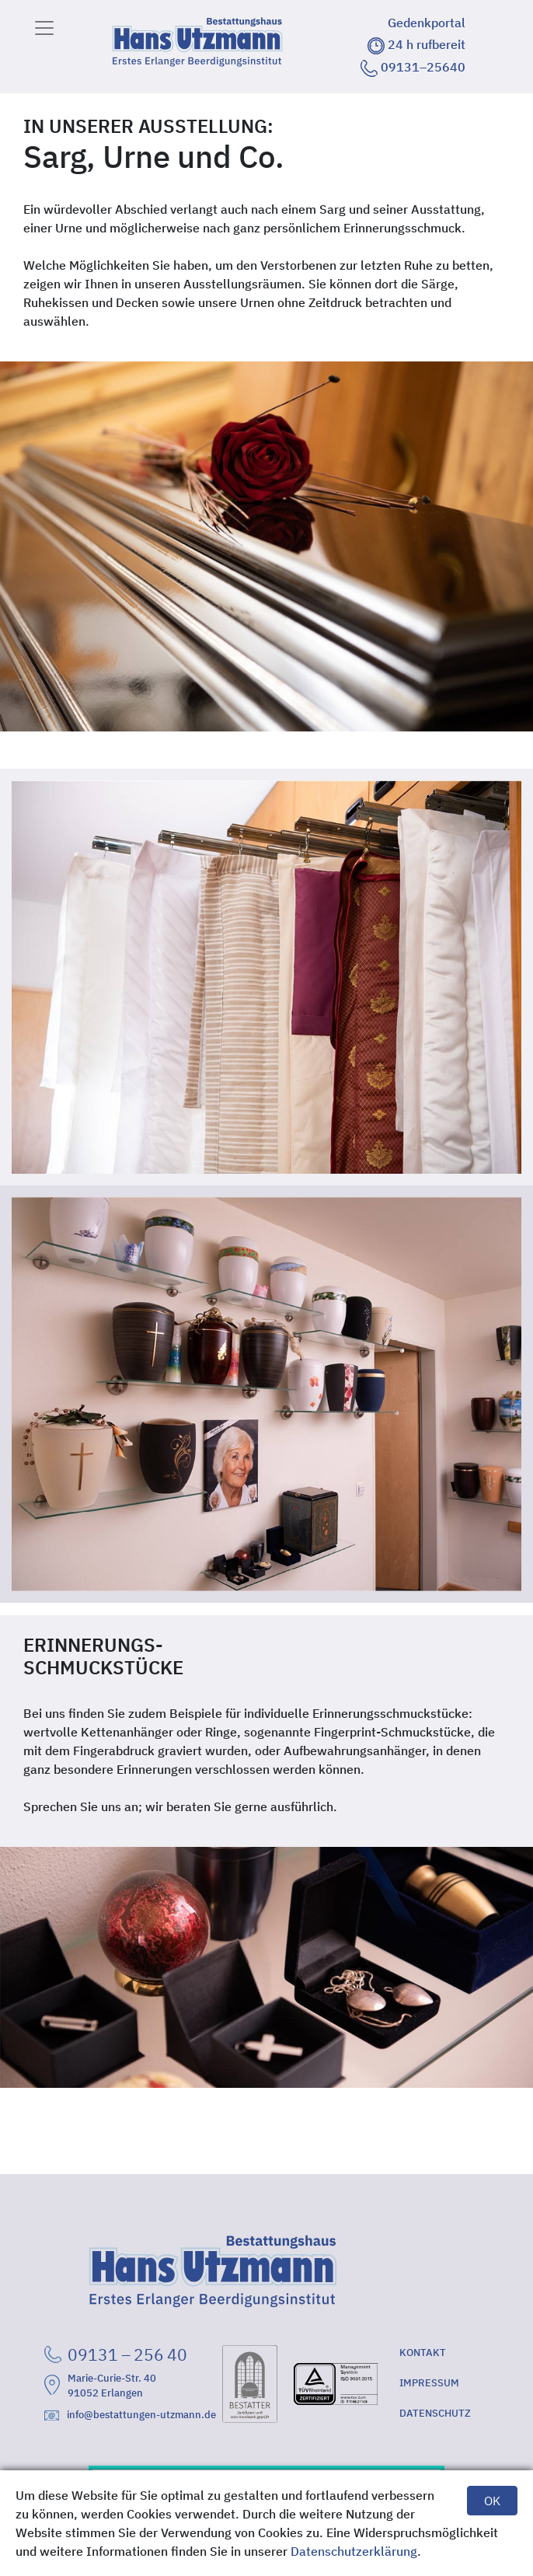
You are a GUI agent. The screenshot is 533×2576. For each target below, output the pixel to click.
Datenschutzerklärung (354, 2551)
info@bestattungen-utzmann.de (130, 2414)
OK (492, 2500)
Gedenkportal (426, 22)
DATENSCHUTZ (435, 2413)
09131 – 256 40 (115, 2354)
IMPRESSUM (429, 2382)
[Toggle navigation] (44, 28)
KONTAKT (422, 2352)
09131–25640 (413, 67)
